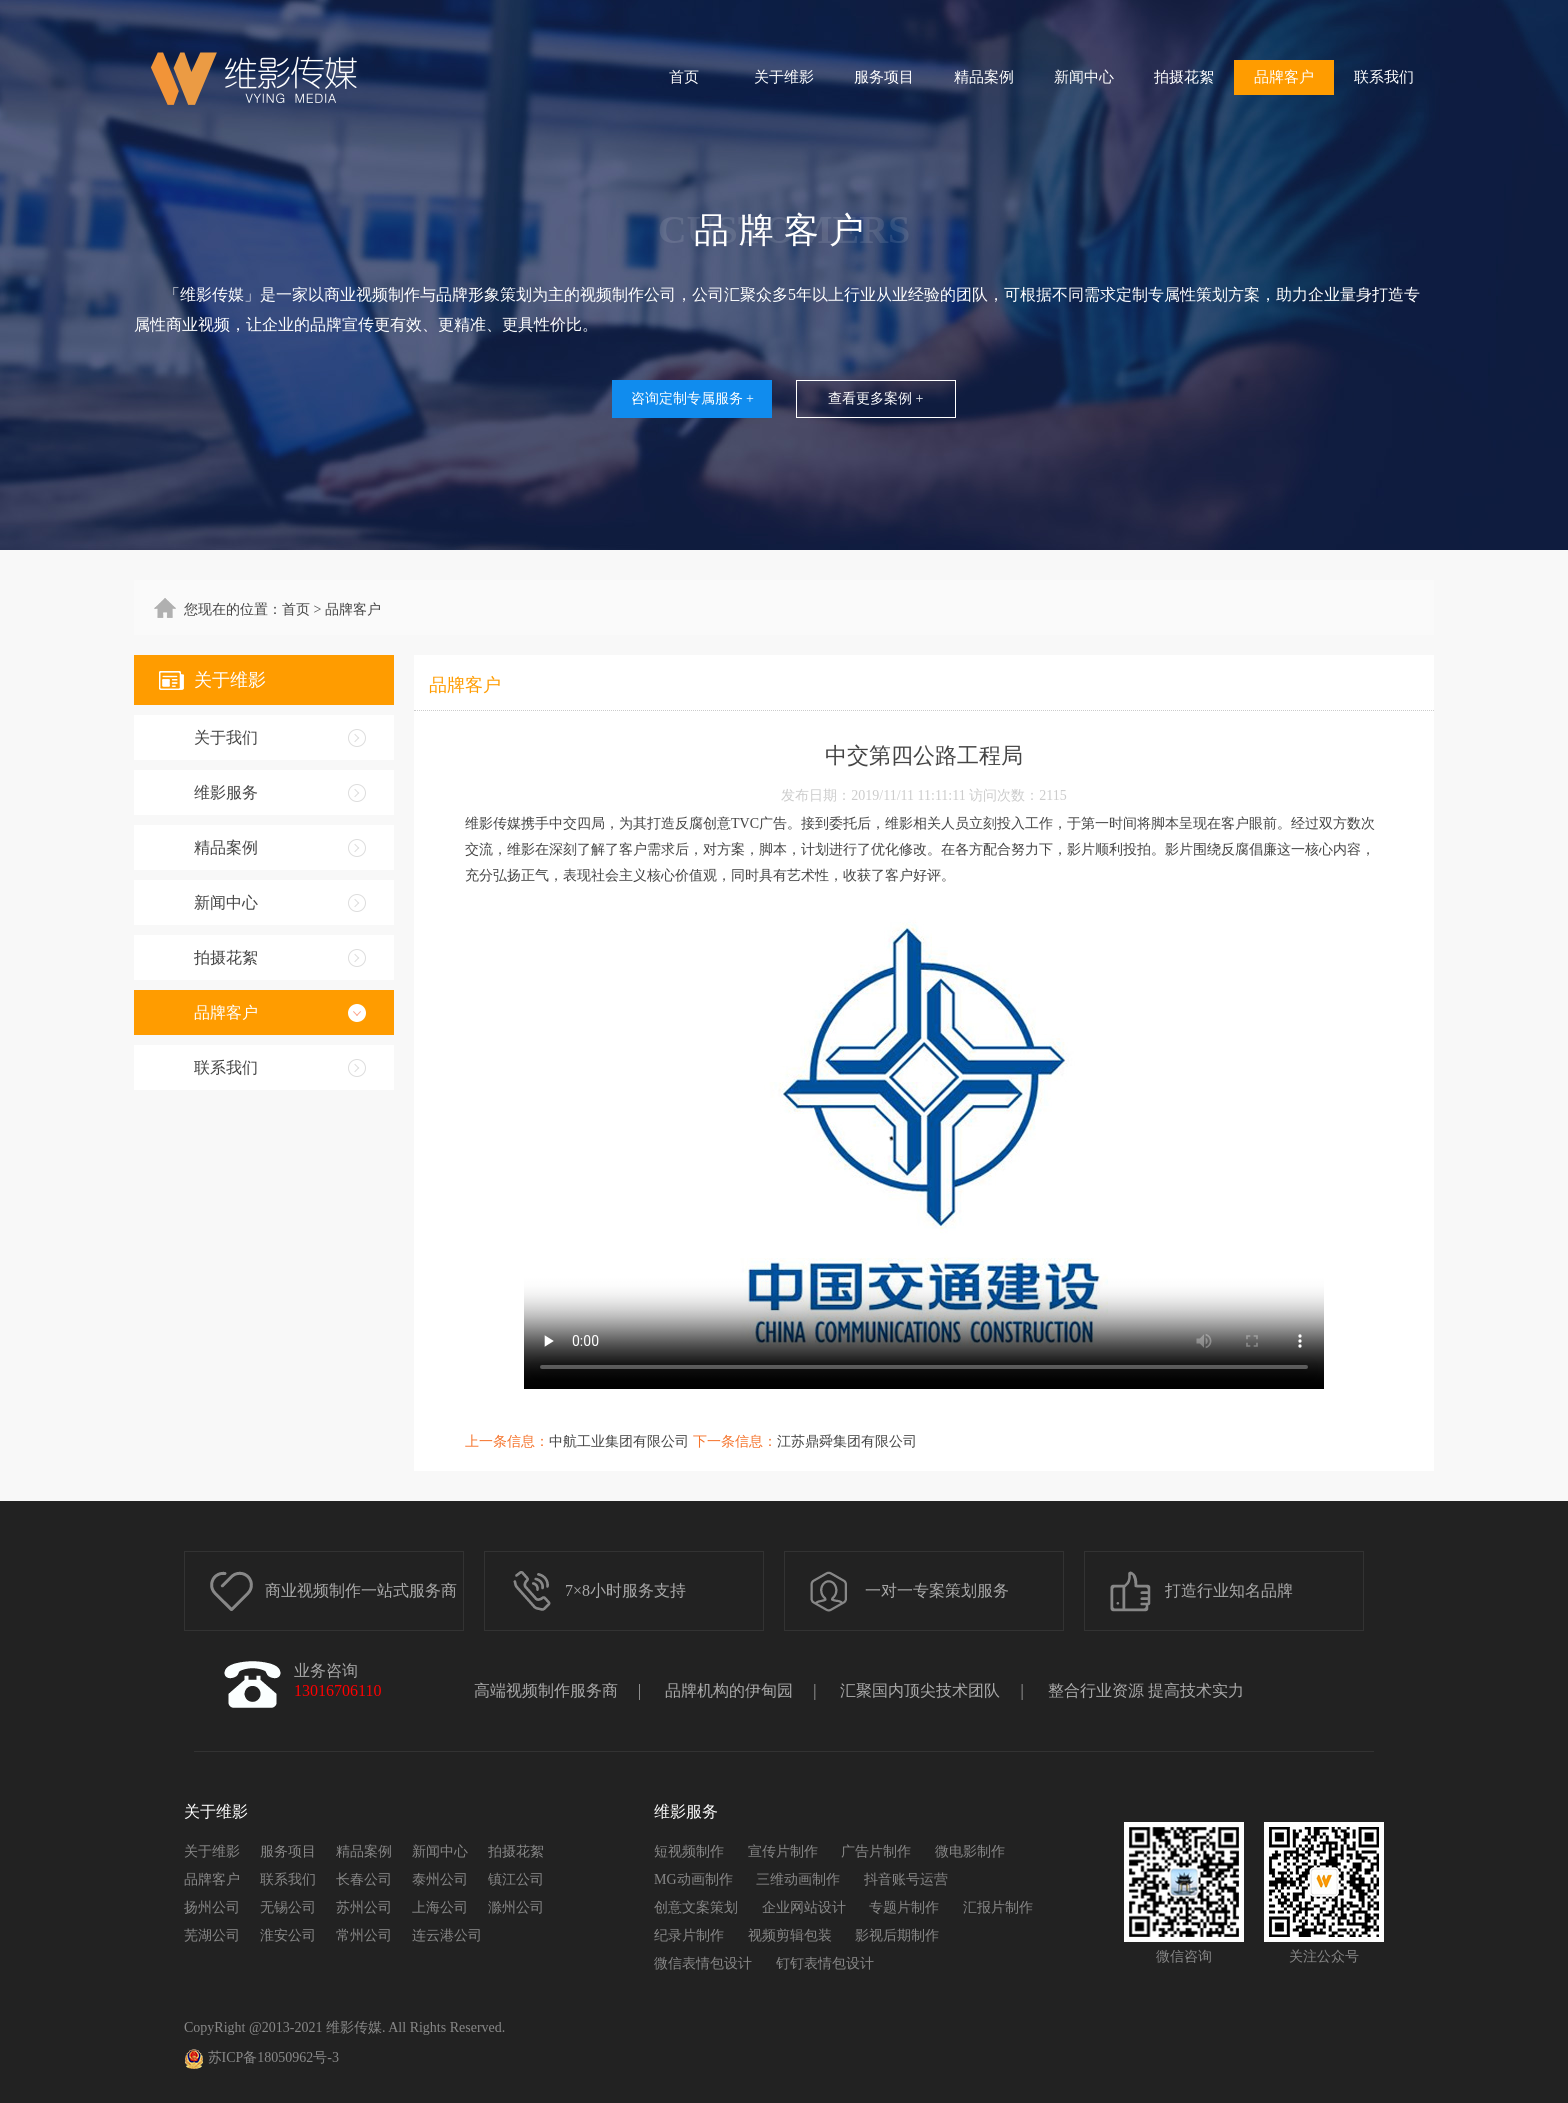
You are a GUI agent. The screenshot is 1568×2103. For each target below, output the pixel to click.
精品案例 (984, 77)
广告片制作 (876, 1851)
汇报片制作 (998, 1907)
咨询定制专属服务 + (692, 398)
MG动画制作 (693, 1879)
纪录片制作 (689, 1935)
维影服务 (226, 792)
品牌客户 (1284, 77)
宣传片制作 (783, 1851)
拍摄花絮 (1184, 77)
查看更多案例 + (875, 398)
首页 (684, 77)
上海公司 (440, 1907)
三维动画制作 (798, 1879)
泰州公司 (440, 1879)
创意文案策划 (696, 1907)
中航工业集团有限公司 (619, 1441)
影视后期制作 (897, 1935)
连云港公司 (447, 1935)
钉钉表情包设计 (825, 1963)
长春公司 (364, 1879)
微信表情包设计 (703, 1963)
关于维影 (784, 77)
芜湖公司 (212, 1935)
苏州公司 (364, 1907)
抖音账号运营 (906, 1879)
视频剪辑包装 (790, 1935)
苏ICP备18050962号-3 (261, 2059)
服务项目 (884, 77)
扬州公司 (212, 1907)
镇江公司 (516, 1879)
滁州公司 (516, 1907)
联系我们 (1384, 77)
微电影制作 (970, 1851)
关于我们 (226, 737)
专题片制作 (904, 1907)
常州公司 (364, 1935)
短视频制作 (689, 1851)
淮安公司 (288, 1935)
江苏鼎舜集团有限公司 (847, 1441)
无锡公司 (288, 1907)
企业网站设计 (804, 1907)
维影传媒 (354, 2027)
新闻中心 (1084, 77)
